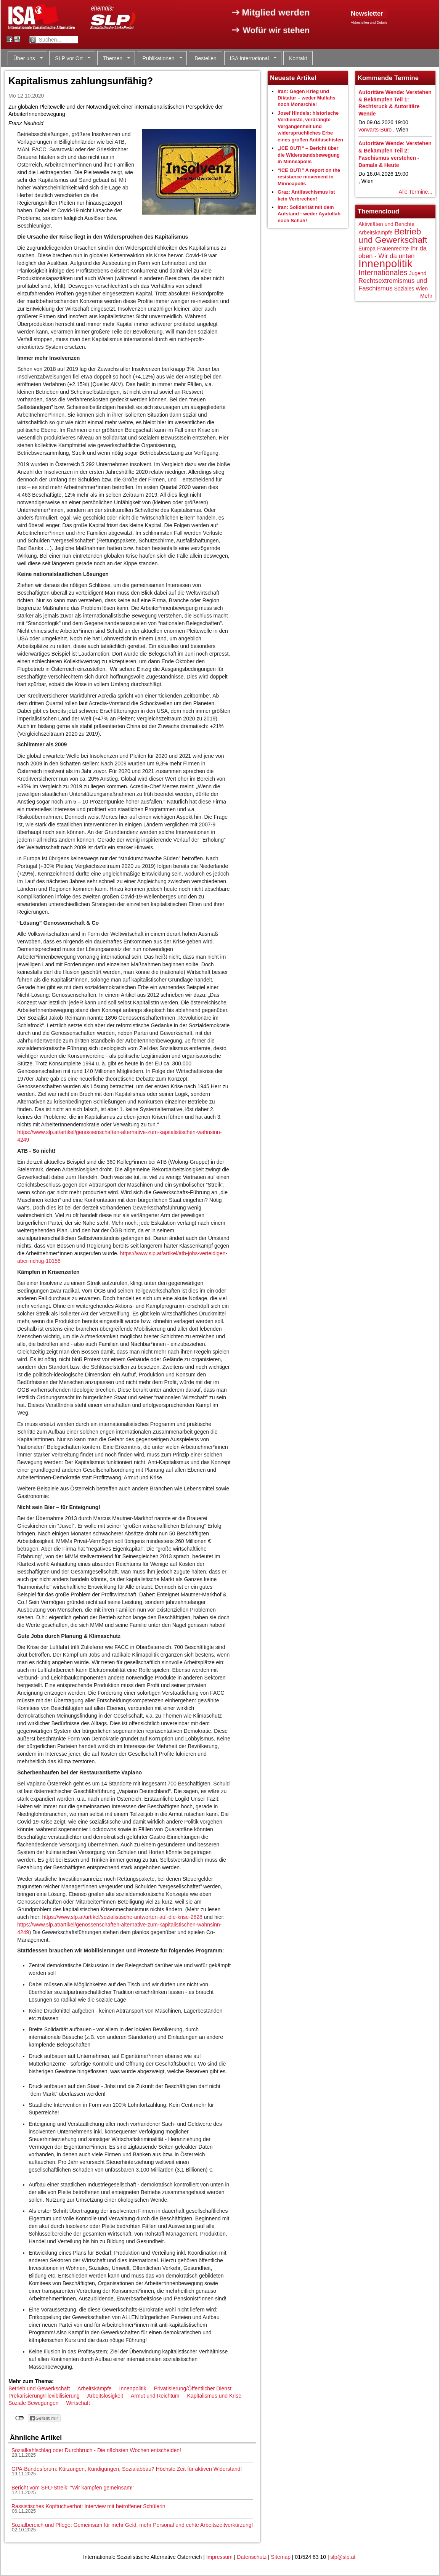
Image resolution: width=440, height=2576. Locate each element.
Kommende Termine (388, 78)
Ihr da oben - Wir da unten (392, 252)
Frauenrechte (393, 248)
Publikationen (160, 58)
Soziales (404, 289)
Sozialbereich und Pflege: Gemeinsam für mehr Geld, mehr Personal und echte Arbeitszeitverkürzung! (132, 2525)
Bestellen (205, 58)
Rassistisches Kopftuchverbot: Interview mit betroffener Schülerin (88, 2506)
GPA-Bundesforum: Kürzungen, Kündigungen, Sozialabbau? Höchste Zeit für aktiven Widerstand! (126, 2469)
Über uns (25, 58)
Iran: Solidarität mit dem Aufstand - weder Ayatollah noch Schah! (309, 213)
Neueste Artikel (293, 78)
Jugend (417, 273)
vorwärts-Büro (375, 130)
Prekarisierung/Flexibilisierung (44, 2396)
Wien (422, 289)
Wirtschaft (78, 2403)
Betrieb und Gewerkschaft (39, 2388)
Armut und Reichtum (155, 2396)
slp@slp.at (343, 2557)
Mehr (426, 296)
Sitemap (281, 2557)
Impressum (219, 2557)
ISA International (250, 58)
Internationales (383, 272)
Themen (113, 58)
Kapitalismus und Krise (214, 2396)
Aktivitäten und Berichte (386, 224)
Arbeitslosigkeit (105, 2396)
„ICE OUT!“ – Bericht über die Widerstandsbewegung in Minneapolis (309, 154)
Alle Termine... (415, 192)
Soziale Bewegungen (33, 2403)
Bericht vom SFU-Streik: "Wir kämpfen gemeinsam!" (73, 2488)
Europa (367, 248)
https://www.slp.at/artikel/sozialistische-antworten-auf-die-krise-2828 (122, 1917)
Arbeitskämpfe (94, 2388)
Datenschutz (252, 2557)
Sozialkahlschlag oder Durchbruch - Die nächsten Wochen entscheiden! (96, 2450)
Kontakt (298, 58)
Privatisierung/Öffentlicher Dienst (192, 2388)
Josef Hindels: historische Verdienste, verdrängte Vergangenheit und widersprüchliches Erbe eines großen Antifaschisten (310, 126)
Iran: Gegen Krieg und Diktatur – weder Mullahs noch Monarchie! (307, 97)
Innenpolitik (132, 2388)
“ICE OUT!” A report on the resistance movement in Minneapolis (309, 176)
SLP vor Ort (70, 58)
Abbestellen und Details (369, 22)
